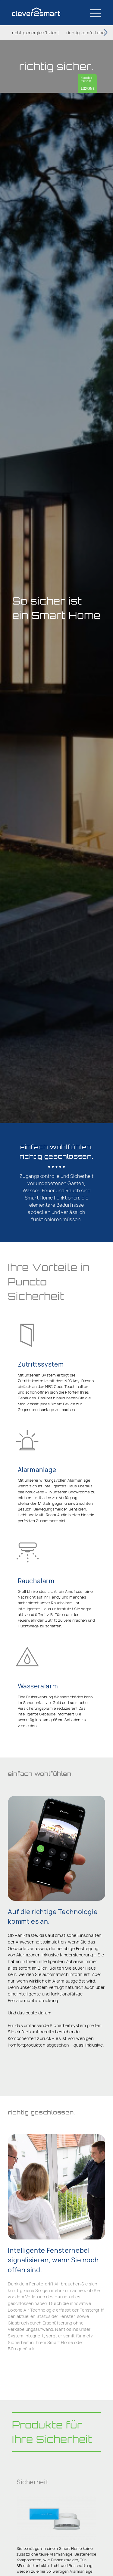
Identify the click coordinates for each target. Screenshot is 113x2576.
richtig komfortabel (85, 32)
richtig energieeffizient (35, 32)
